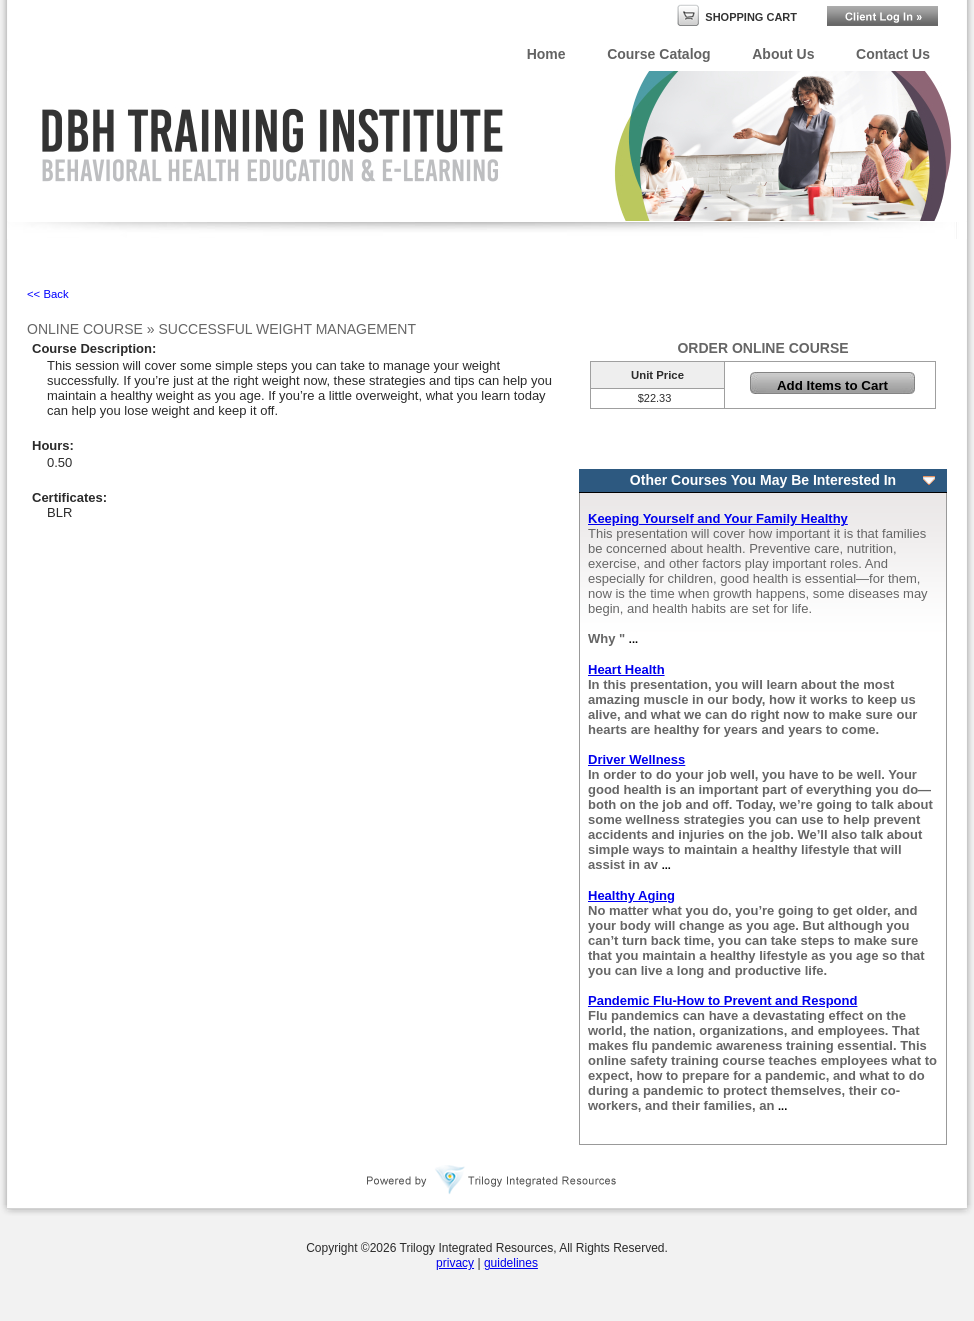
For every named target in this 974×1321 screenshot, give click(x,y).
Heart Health (626, 669)
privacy (455, 1263)
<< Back (48, 294)
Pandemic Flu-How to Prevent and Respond (722, 1000)
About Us (783, 54)
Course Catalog (658, 54)
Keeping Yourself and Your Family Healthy (718, 518)
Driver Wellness (636, 759)
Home (546, 54)
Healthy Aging (631, 895)
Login (882, 16)
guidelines (511, 1263)
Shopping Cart (751, 17)
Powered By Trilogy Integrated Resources (492, 1180)
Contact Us (893, 54)
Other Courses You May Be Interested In (763, 480)
